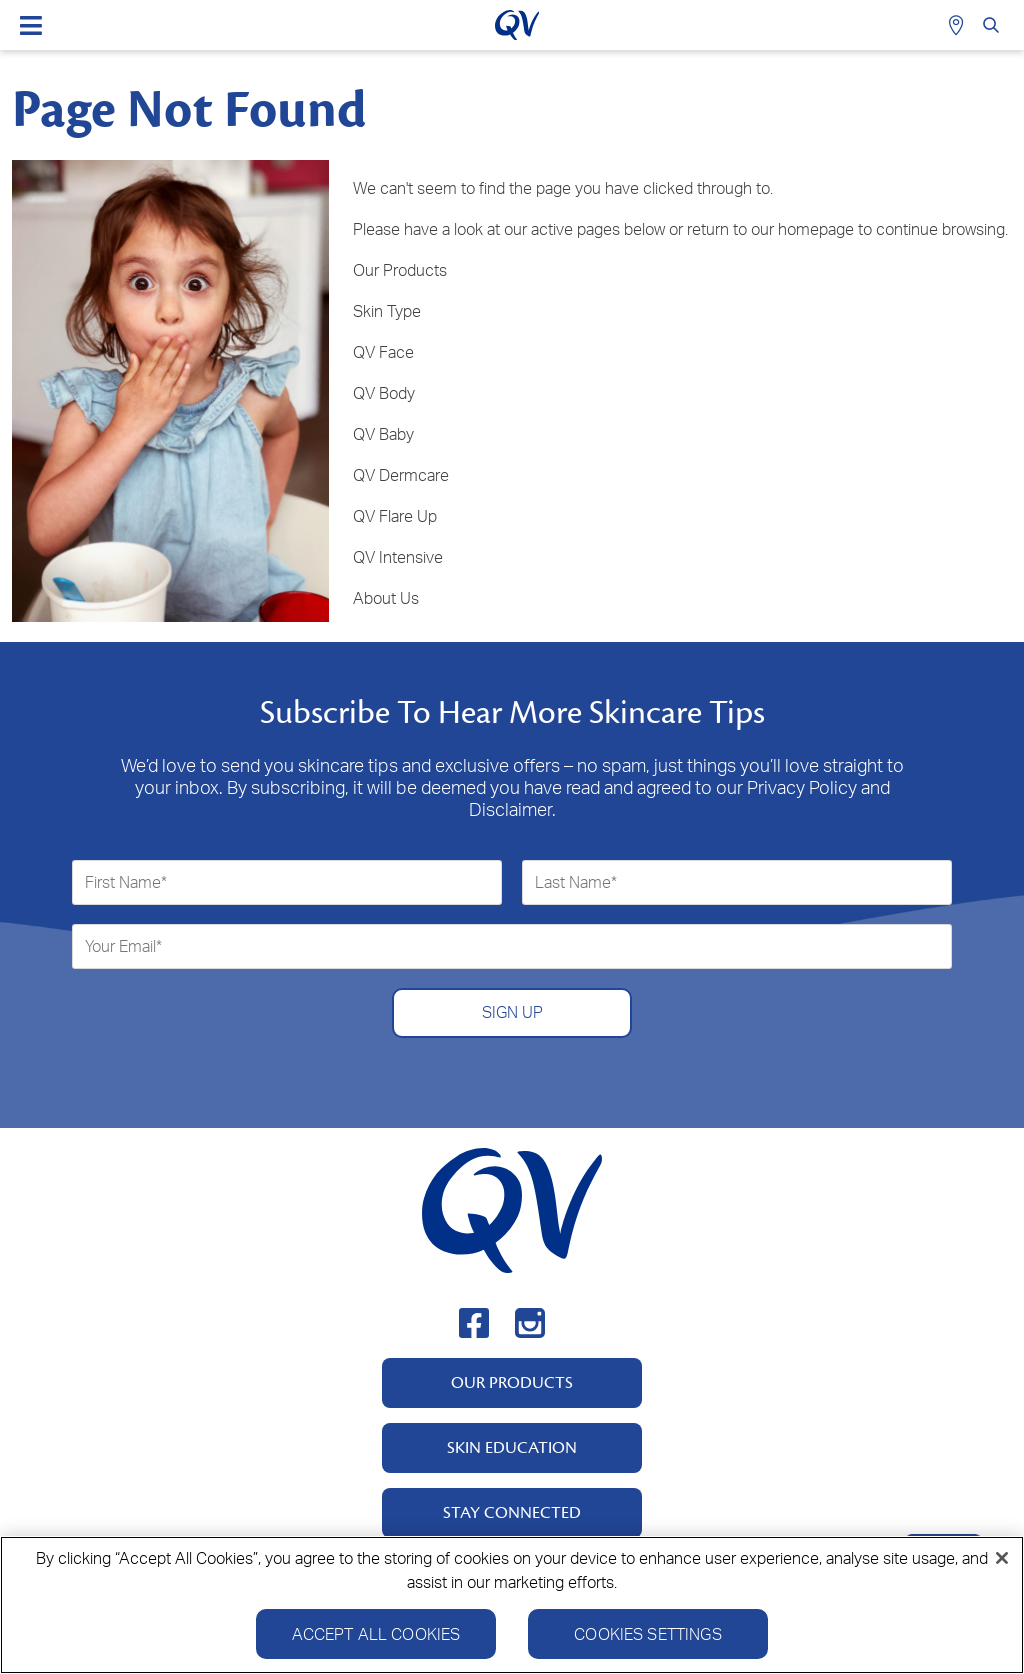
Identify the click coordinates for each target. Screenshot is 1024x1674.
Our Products (400, 270)
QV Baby (383, 434)
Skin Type (387, 311)
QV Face (383, 352)
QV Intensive (398, 557)
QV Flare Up (395, 516)
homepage (816, 229)
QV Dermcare (401, 475)
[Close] (1002, 1567)
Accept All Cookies (376, 1643)
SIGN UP (512, 1012)
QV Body (384, 393)
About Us (386, 598)
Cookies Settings (648, 1643)
